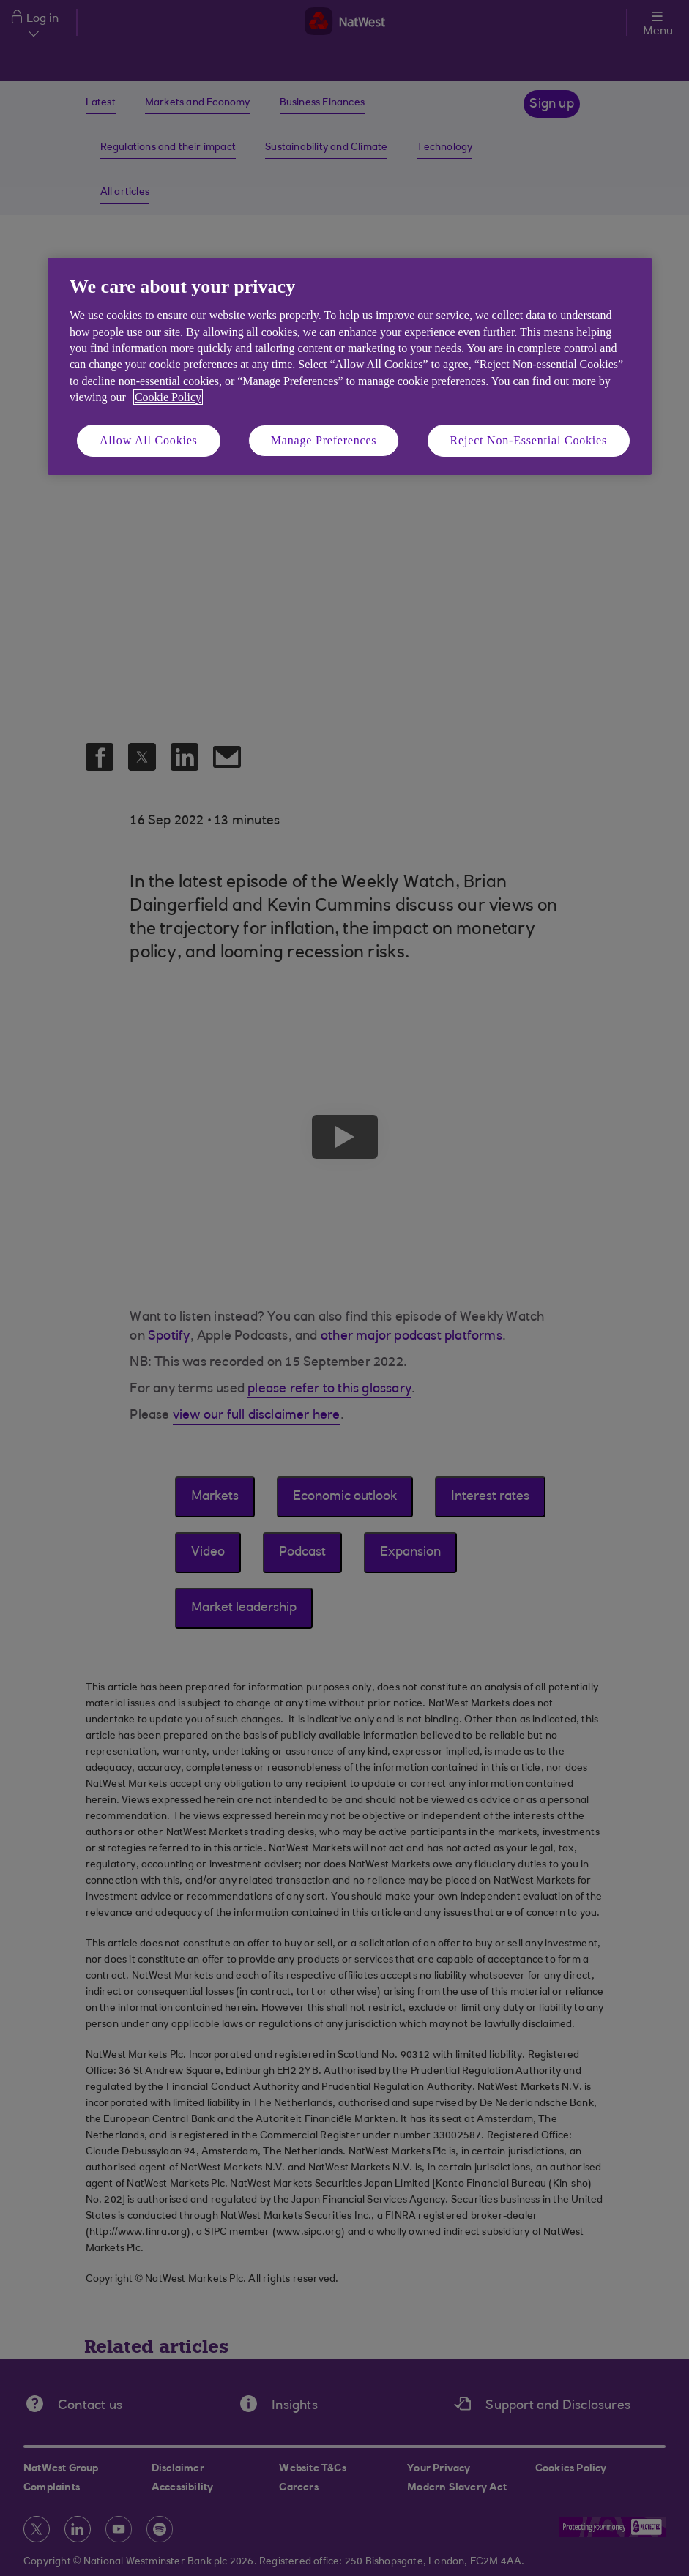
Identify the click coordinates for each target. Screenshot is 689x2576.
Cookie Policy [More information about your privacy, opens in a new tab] (168, 397)
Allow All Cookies (149, 440)
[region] (350, 366)
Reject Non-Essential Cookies (528, 440)
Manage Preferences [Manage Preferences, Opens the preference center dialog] (324, 440)
